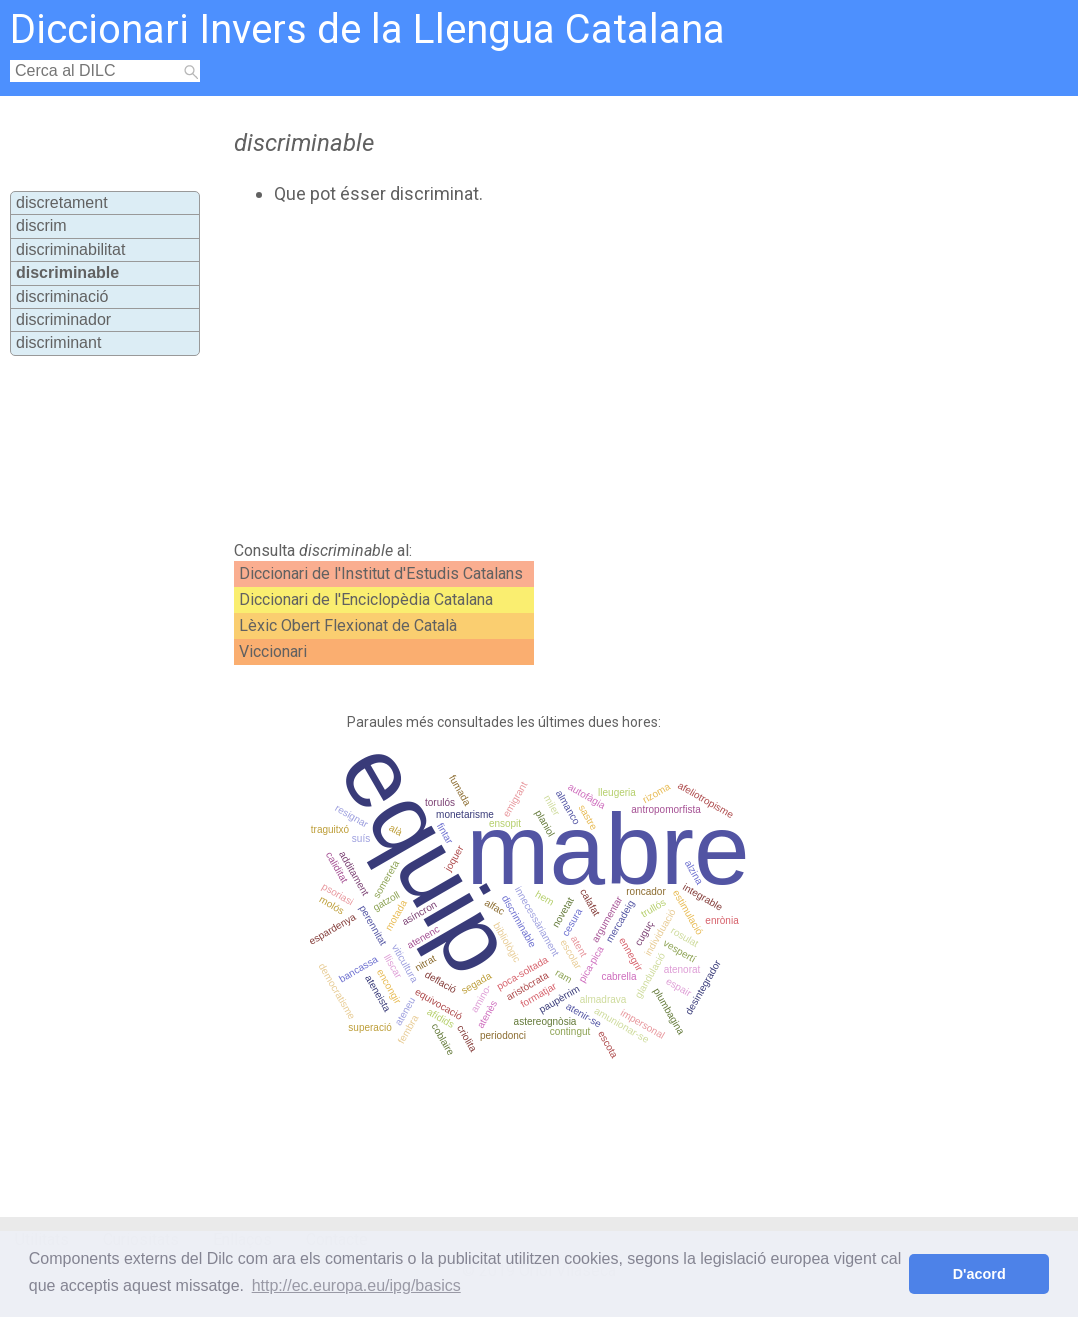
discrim (41, 225)
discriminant (58, 342)
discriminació (62, 296)
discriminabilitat (70, 249)
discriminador (63, 319)
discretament (62, 202)
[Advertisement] (568, 373)
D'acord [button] (979, 1274)
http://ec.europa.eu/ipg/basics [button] (356, 1285)
